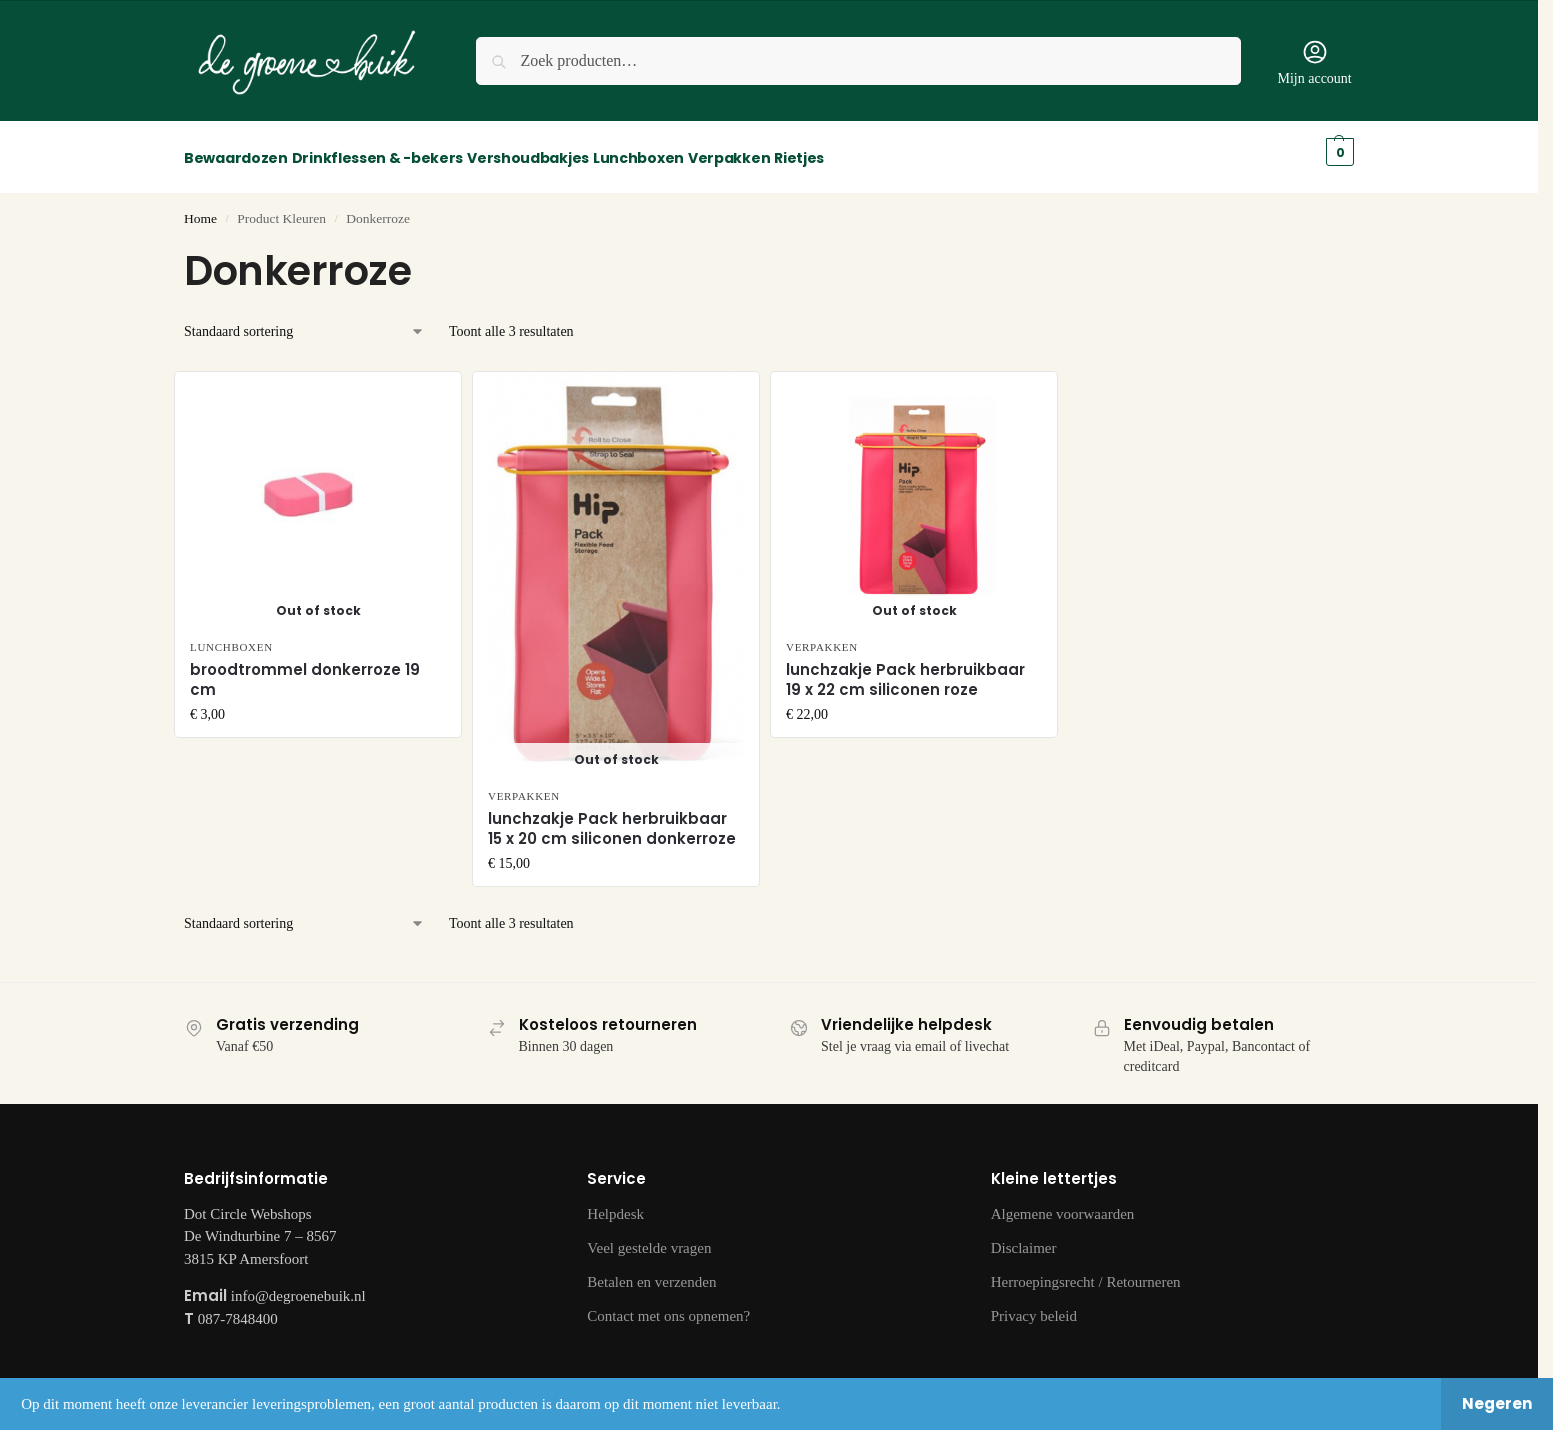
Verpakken (524, 785)
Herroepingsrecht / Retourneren (1086, 1271)
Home (200, 207)
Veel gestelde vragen (649, 1237)
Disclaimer (1024, 1237)
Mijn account (1314, 62)
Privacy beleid (1034, 1305)
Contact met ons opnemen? (668, 1305)
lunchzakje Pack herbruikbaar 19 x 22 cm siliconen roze (905, 669)
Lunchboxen (231, 636)
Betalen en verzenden (651, 1271)
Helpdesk (615, 1203)
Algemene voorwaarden (1063, 1203)
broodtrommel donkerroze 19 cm (305, 669)
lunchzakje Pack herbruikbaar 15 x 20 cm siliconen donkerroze (612, 818)
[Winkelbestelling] (304, 320)
